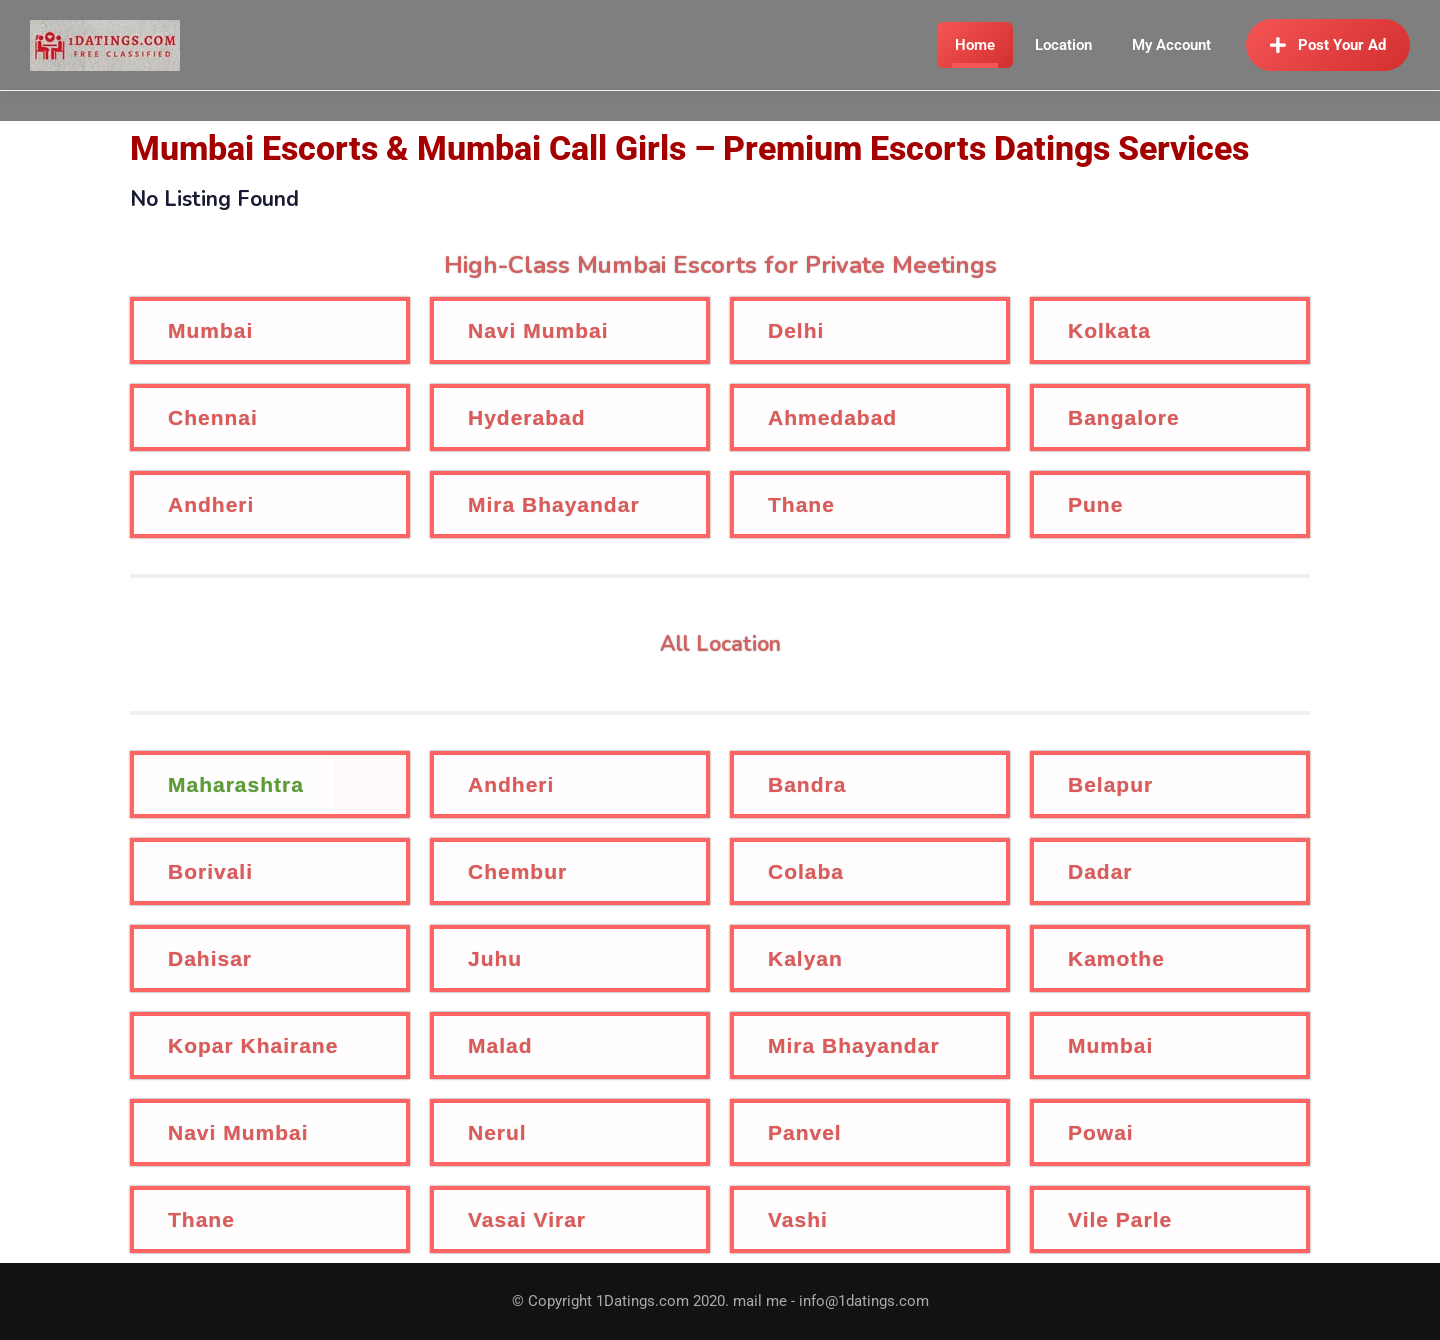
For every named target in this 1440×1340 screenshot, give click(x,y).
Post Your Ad (1328, 45)
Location (1063, 45)
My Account (1171, 45)
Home (975, 45)
